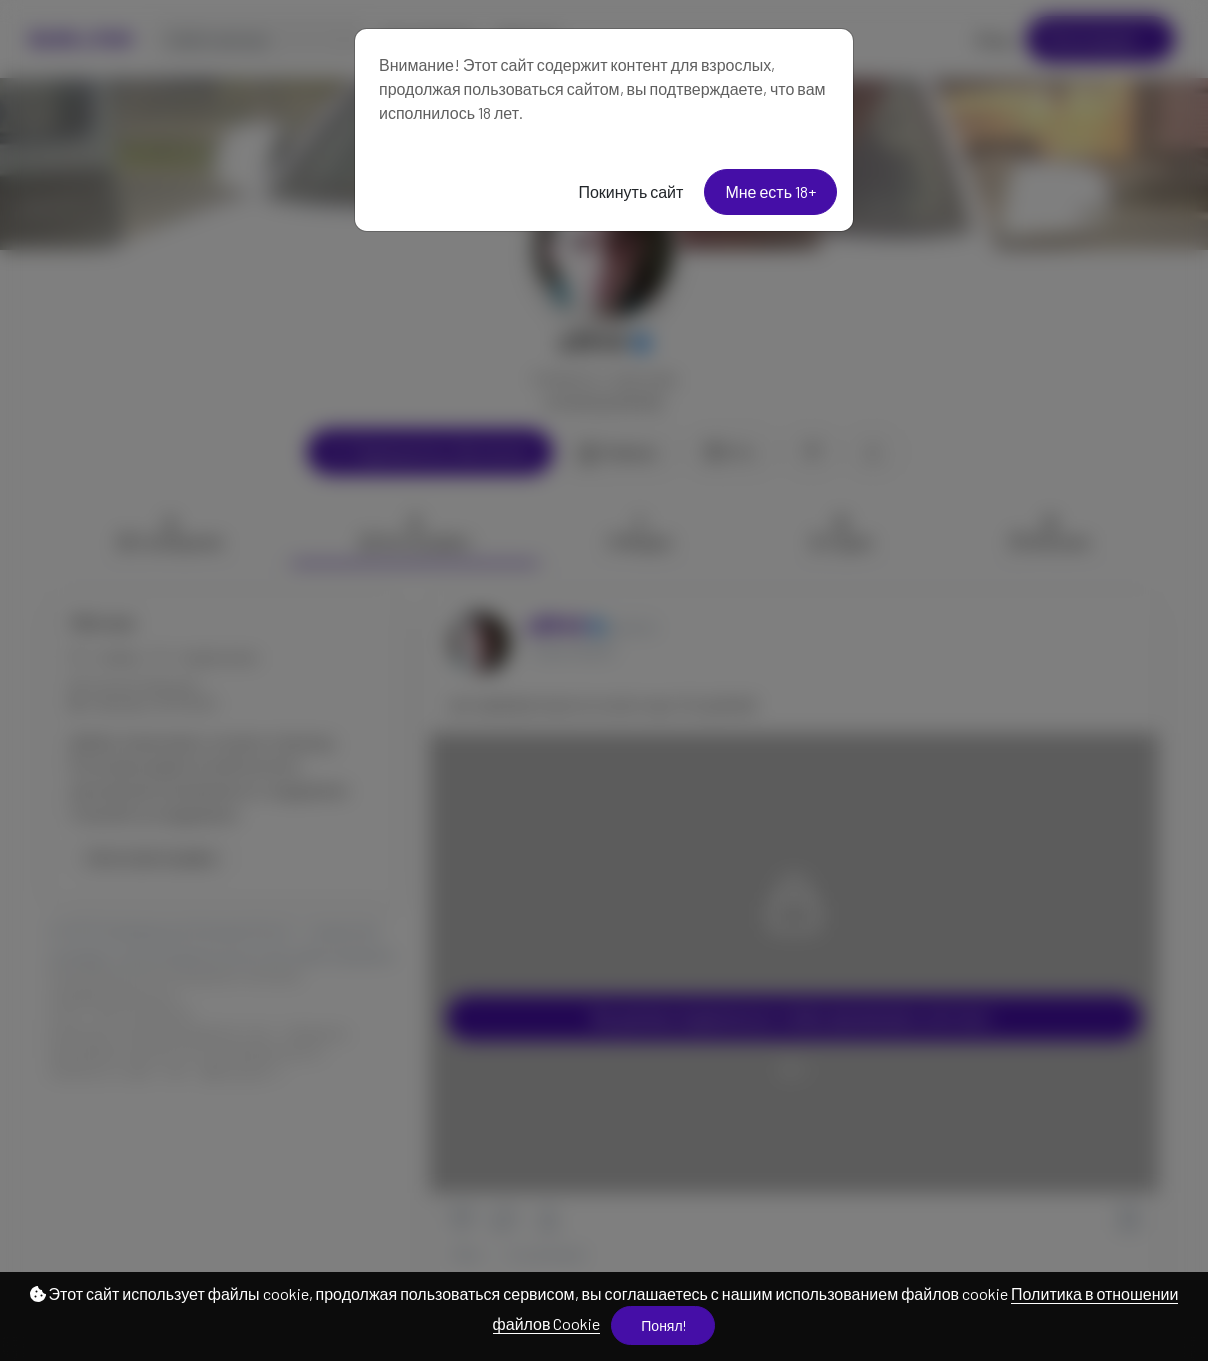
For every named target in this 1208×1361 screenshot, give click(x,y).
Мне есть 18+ (770, 191)
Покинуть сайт (630, 191)
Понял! (663, 1325)
